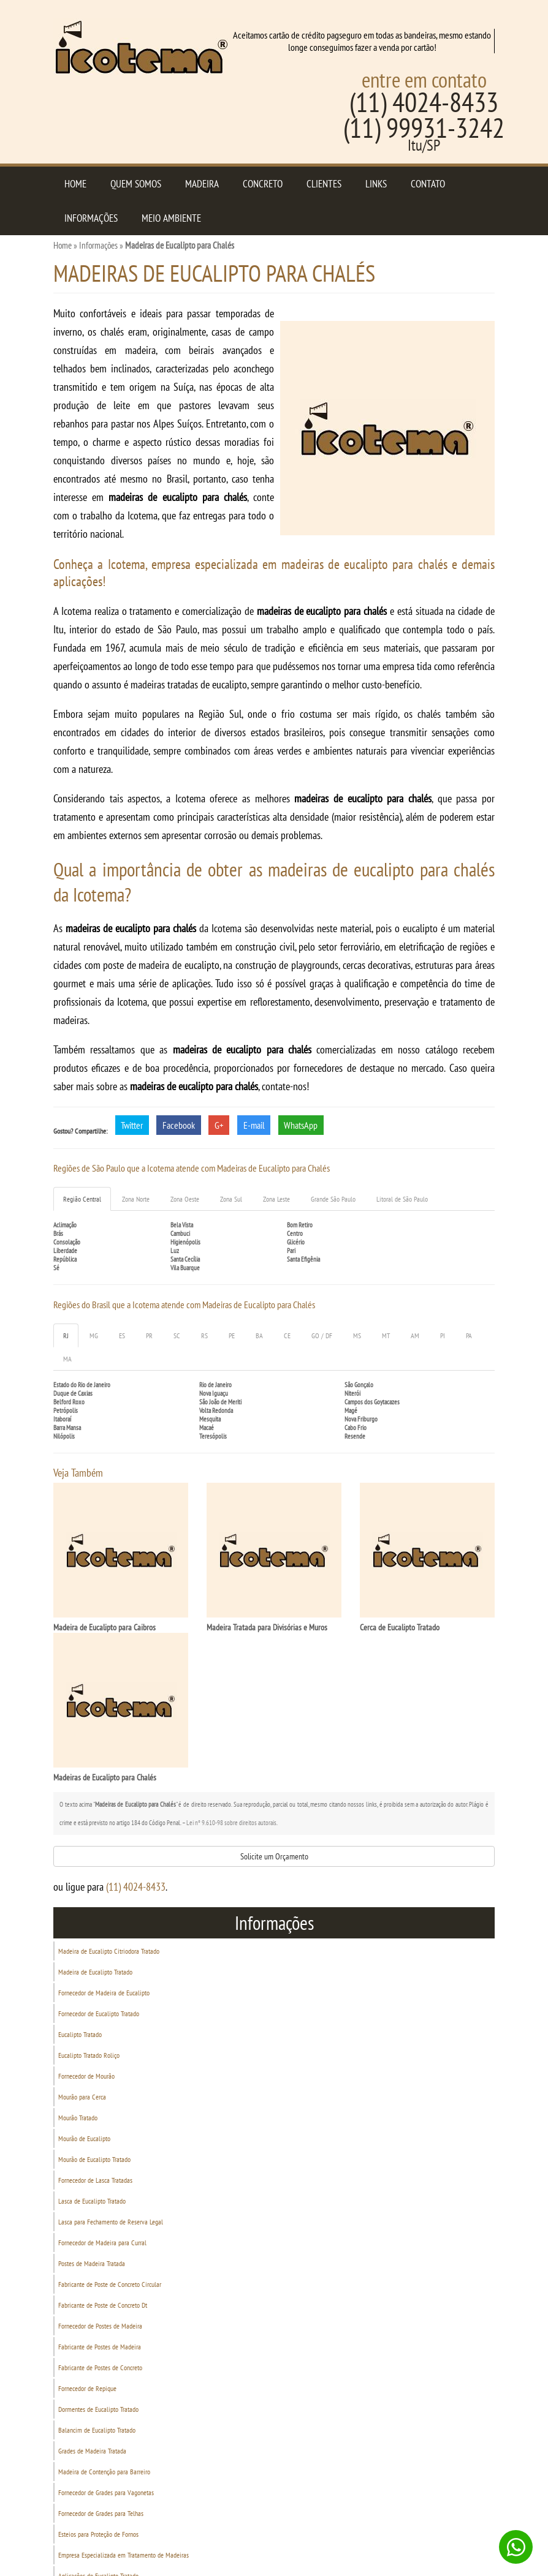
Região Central (82, 1198)
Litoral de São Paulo (402, 1198)
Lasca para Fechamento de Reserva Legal (110, 2221)
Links (376, 183)
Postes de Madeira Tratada (91, 2263)
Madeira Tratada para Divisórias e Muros (267, 1627)
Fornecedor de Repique (87, 2388)
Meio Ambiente (171, 218)
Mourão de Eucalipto (84, 2138)
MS (357, 1335)
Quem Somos (135, 183)
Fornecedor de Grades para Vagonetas (106, 2492)
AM (415, 1335)
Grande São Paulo (333, 1198)
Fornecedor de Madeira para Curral (102, 2242)
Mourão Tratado (77, 2117)
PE (232, 1335)
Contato (428, 183)
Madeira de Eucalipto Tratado (95, 1971)
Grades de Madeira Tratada (92, 2450)
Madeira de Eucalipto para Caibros (104, 1627)
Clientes (323, 183)
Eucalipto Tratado (80, 2034)
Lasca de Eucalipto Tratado (92, 2200)
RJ (66, 1335)
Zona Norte (136, 1198)
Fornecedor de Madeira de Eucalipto (104, 1992)
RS (204, 1335)
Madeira (202, 183)
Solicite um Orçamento (274, 1856)
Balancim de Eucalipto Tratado (96, 2430)
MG (93, 1335)
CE (287, 1335)
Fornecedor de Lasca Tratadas (95, 2180)
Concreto (263, 183)
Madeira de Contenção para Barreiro (104, 2471)
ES (122, 1335)
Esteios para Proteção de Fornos (98, 2534)
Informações (91, 218)
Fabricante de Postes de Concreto (100, 2367)
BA (259, 1335)
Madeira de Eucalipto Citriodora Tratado (108, 1951)
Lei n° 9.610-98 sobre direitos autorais (231, 1822)
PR (149, 1335)
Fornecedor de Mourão (86, 2076)
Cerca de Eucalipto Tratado (400, 1627)
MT (386, 1335)
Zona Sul (231, 1198)
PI (442, 1335)
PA (469, 1335)
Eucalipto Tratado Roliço (89, 2055)
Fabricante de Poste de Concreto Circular (109, 2284)
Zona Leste (276, 1198)
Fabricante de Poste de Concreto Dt (102, 2305)
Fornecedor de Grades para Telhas (100, 2513)
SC (176, 1335)
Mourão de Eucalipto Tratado (94, 2159)
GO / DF (321, 1335)
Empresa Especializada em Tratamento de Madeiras (123, 2554)
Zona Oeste (184, 1198)
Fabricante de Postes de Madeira (99, 2346)
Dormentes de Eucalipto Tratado (98, 2409)
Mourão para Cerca (82, 2096)
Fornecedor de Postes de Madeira (100, 2325)
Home (75, 183)
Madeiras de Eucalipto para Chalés (104, 1777)
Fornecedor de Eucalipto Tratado (98, 2013)
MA (67, 1358)
